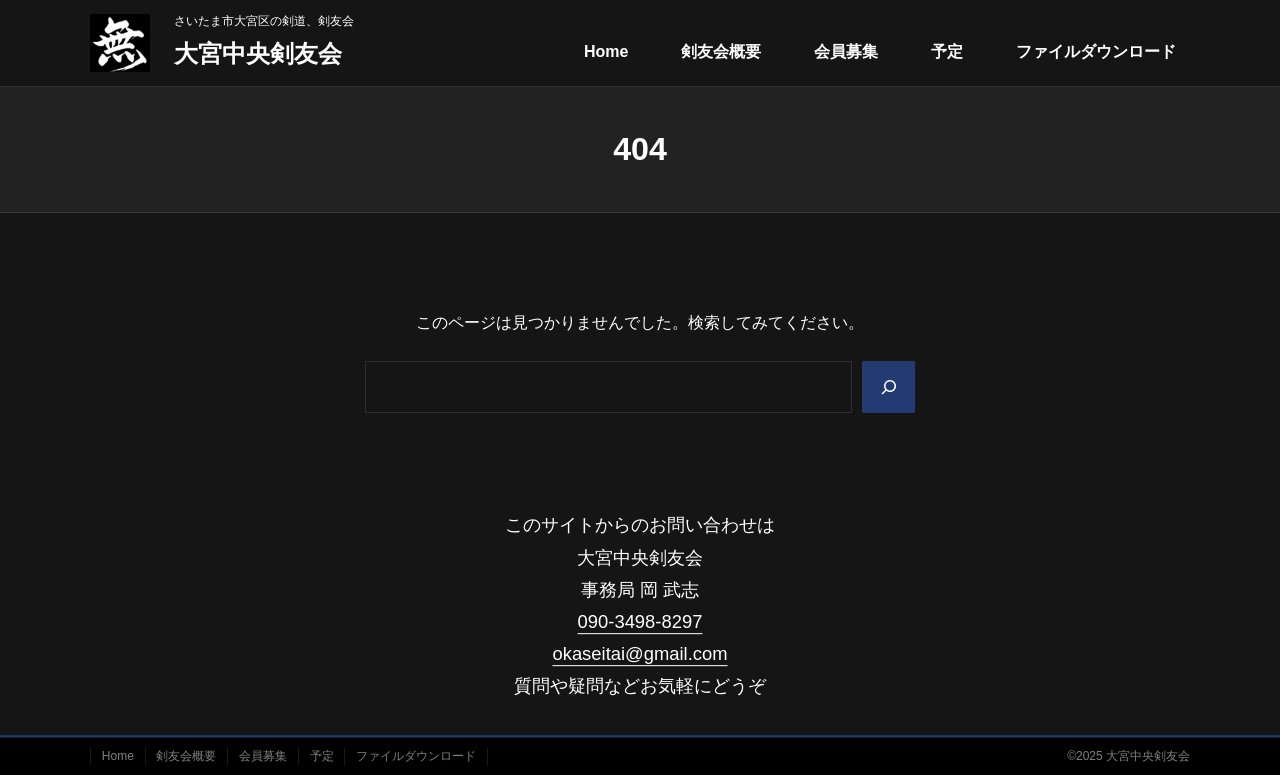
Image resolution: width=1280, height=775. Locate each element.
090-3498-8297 (640, 621)
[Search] (887, 387)
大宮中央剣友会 (258, 53)
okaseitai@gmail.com (639, 653)
